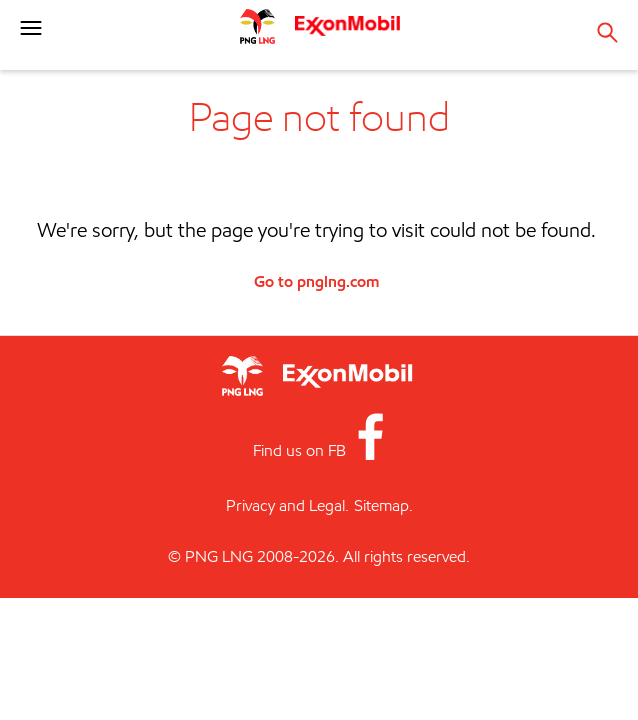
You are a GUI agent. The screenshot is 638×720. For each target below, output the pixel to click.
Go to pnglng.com (316, 281)
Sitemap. (383, 505)
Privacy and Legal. (287, 505)
